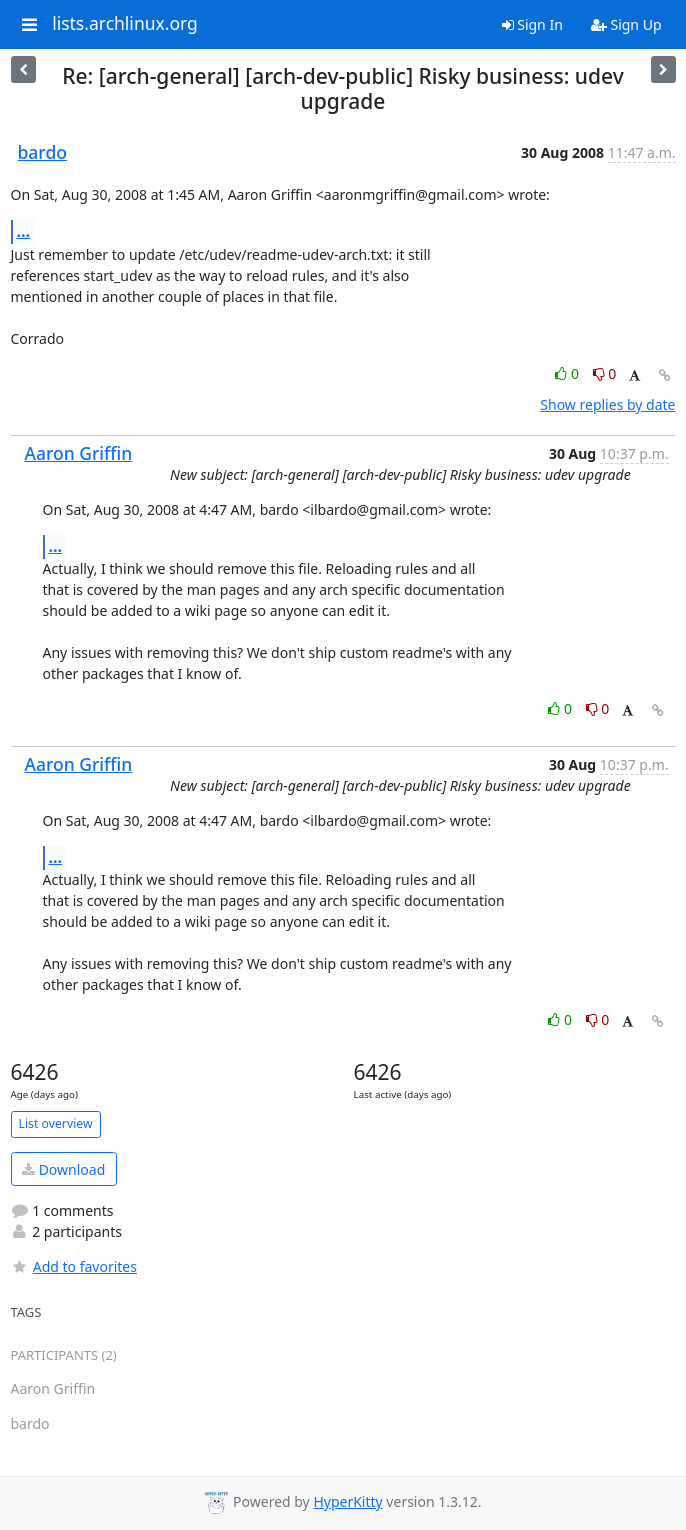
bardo (42, 152)
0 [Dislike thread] (605, 373)
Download (63, 1169)
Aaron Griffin (79, 453)
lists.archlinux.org (125, 24)
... (24, 231)
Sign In (532, 24)
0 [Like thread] (568, 373)
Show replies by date (607, 404)
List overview (56, 1123)
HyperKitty (347, 1501)
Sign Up (626, 24)
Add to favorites (74, 1266)
